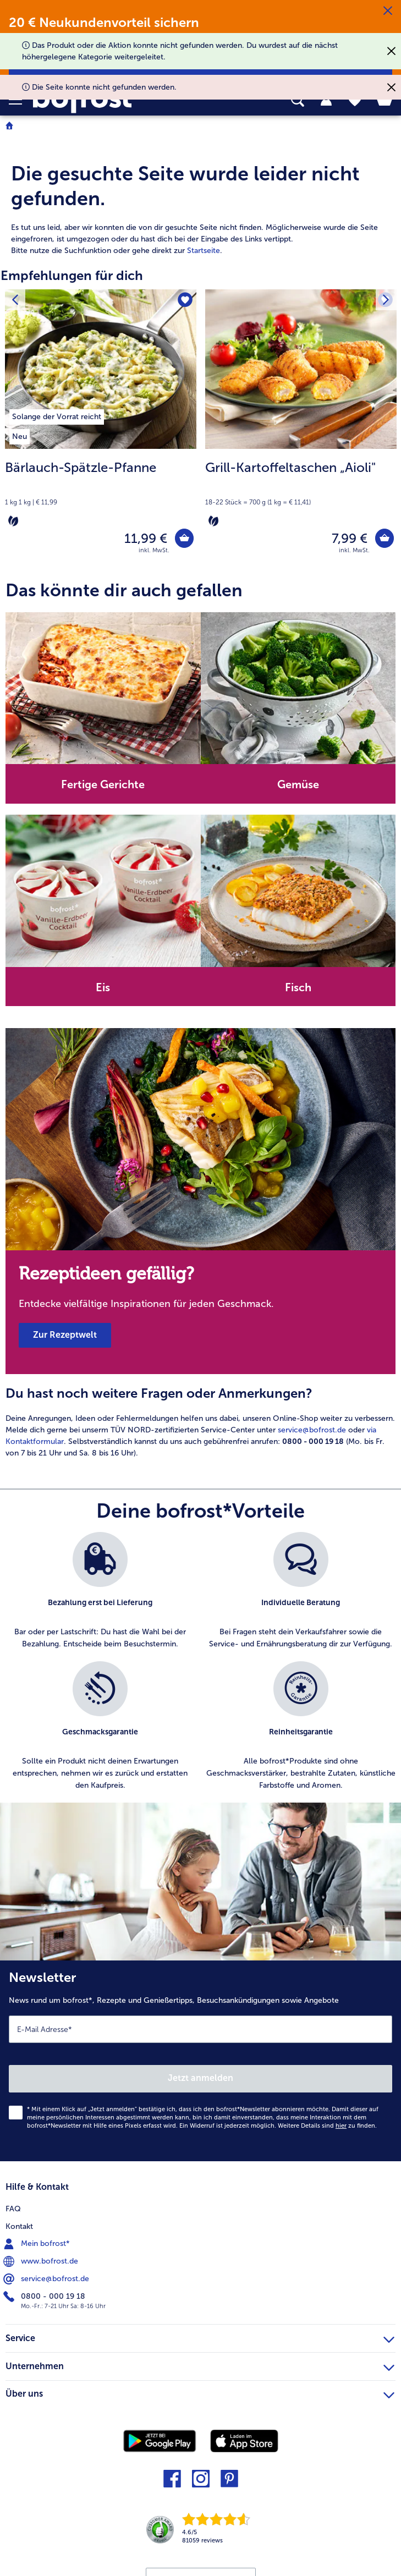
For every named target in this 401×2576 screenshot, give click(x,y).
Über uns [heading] (200, 2395)
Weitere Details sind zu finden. (327, 2128)
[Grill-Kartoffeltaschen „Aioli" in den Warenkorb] (383, 539)
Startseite (203, 250)
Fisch (298, 990)
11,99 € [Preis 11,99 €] (143, 539)
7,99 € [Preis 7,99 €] (347, 539)
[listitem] (56, 415)
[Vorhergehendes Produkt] (16, 300)
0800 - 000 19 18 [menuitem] (45, 2298)
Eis (103, 990)
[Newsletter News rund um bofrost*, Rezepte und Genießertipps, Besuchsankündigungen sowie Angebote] (200, 2063)
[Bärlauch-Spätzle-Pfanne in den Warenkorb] (183, 539)
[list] (200, 1670)
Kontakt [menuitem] (19, 2229)
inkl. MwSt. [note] (154, 552)
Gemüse (298, 787)
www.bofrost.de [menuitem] (42, 2264)
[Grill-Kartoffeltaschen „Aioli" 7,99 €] (301, 430)
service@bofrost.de (312, 1432)
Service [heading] (200, 2339)
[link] (220, 2536)
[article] (200, 196)
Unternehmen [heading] (200, 2367)
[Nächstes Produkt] (385, 300)
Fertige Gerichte (103, 787)
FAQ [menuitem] (13, 2211)
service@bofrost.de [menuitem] (47, 2281)
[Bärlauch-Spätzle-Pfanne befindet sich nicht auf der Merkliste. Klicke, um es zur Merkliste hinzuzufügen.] (184, 301)
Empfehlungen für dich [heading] (72, 275)
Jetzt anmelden (200, 2080)
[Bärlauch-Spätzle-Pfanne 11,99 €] (100, 430)
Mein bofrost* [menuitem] (38, 2246)
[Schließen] (387, 11)
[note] (100, 493)
